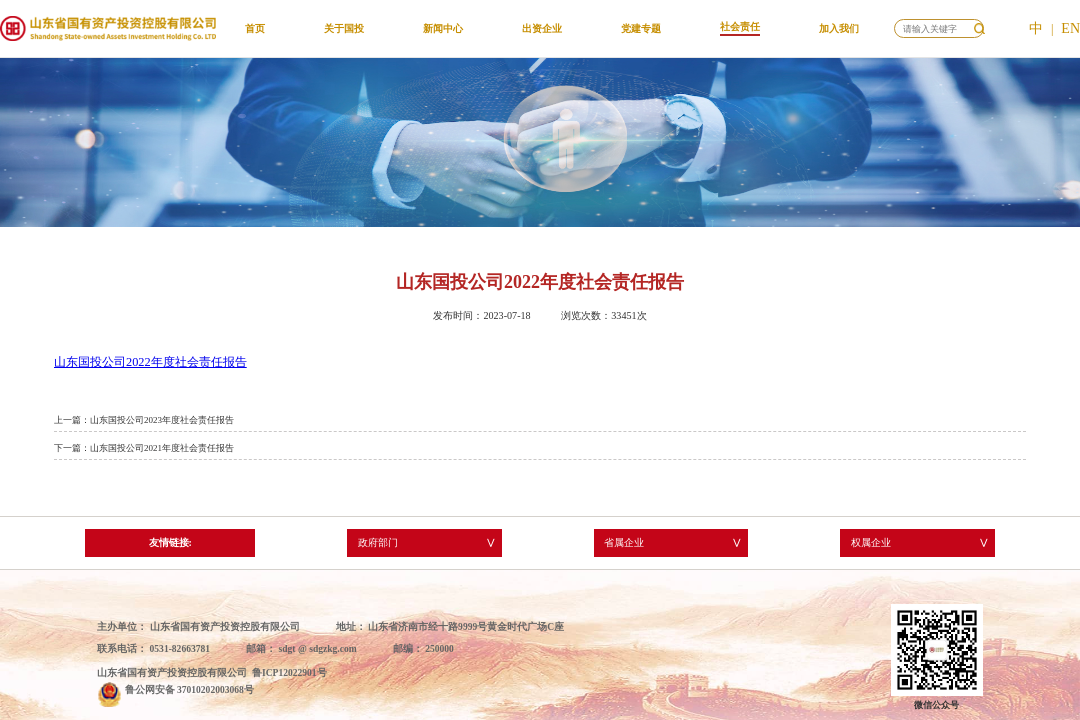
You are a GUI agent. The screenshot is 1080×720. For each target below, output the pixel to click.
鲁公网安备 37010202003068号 (189, 689)
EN (1070, 28)
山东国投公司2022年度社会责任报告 (150, 362)
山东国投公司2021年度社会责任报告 (162, 448)
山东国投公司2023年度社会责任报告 (162, 420)
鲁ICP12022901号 (289, 672)
